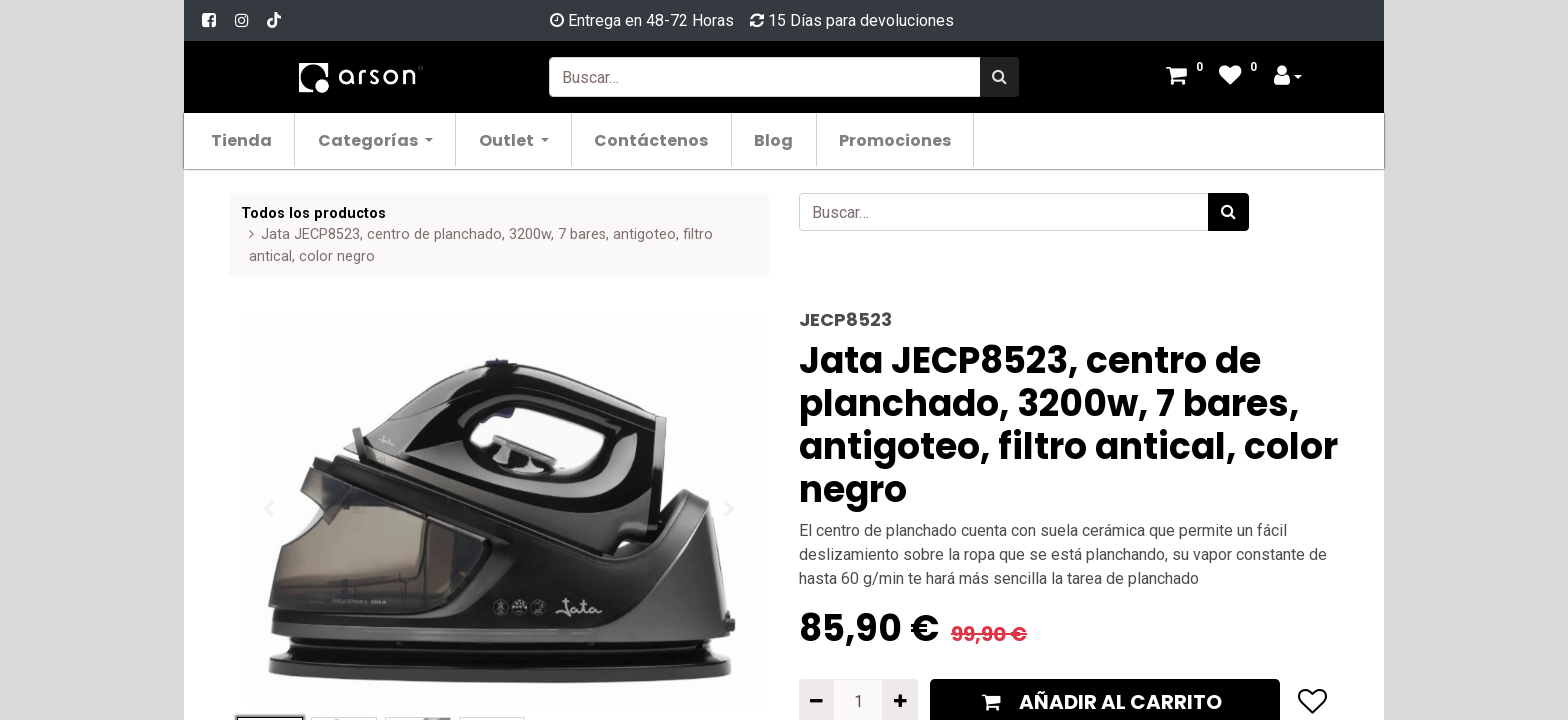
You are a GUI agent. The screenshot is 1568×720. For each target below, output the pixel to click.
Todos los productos (313, 213)
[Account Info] (1288, 77)
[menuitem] (252, 139)
